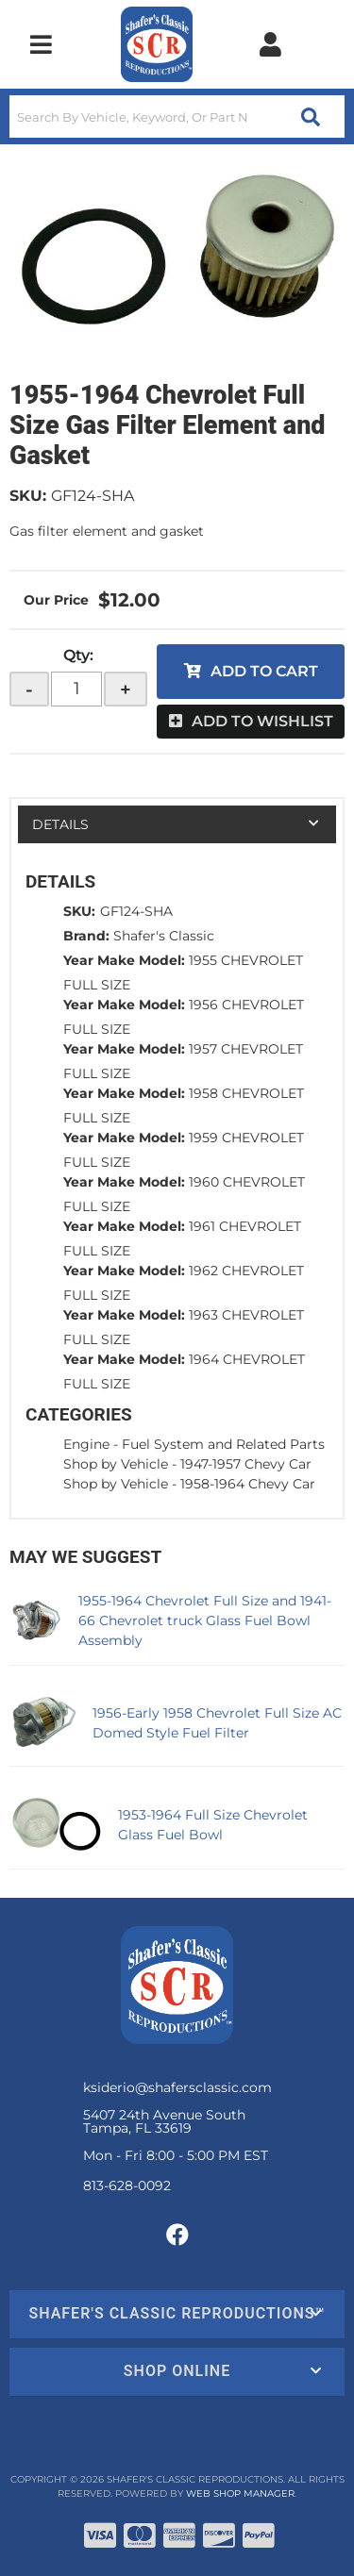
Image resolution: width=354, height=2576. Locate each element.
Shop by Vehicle (115, 1463)
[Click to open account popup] (270, 44)
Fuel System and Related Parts (223, 1444)
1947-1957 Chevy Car (246, 1463)
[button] (177, 116)
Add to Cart (264, 671)
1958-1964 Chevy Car (247, 1483)
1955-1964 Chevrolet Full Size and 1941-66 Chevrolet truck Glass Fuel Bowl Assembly (204, 1620)
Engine (86, 1444)
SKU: (27, 496)
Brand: (86, 935)
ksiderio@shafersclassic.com (177, 2087)
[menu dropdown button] (40, 44)
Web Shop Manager (240, 2493)
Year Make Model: (124, 960)
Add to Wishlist (262, 721)
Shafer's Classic (163, 935)
